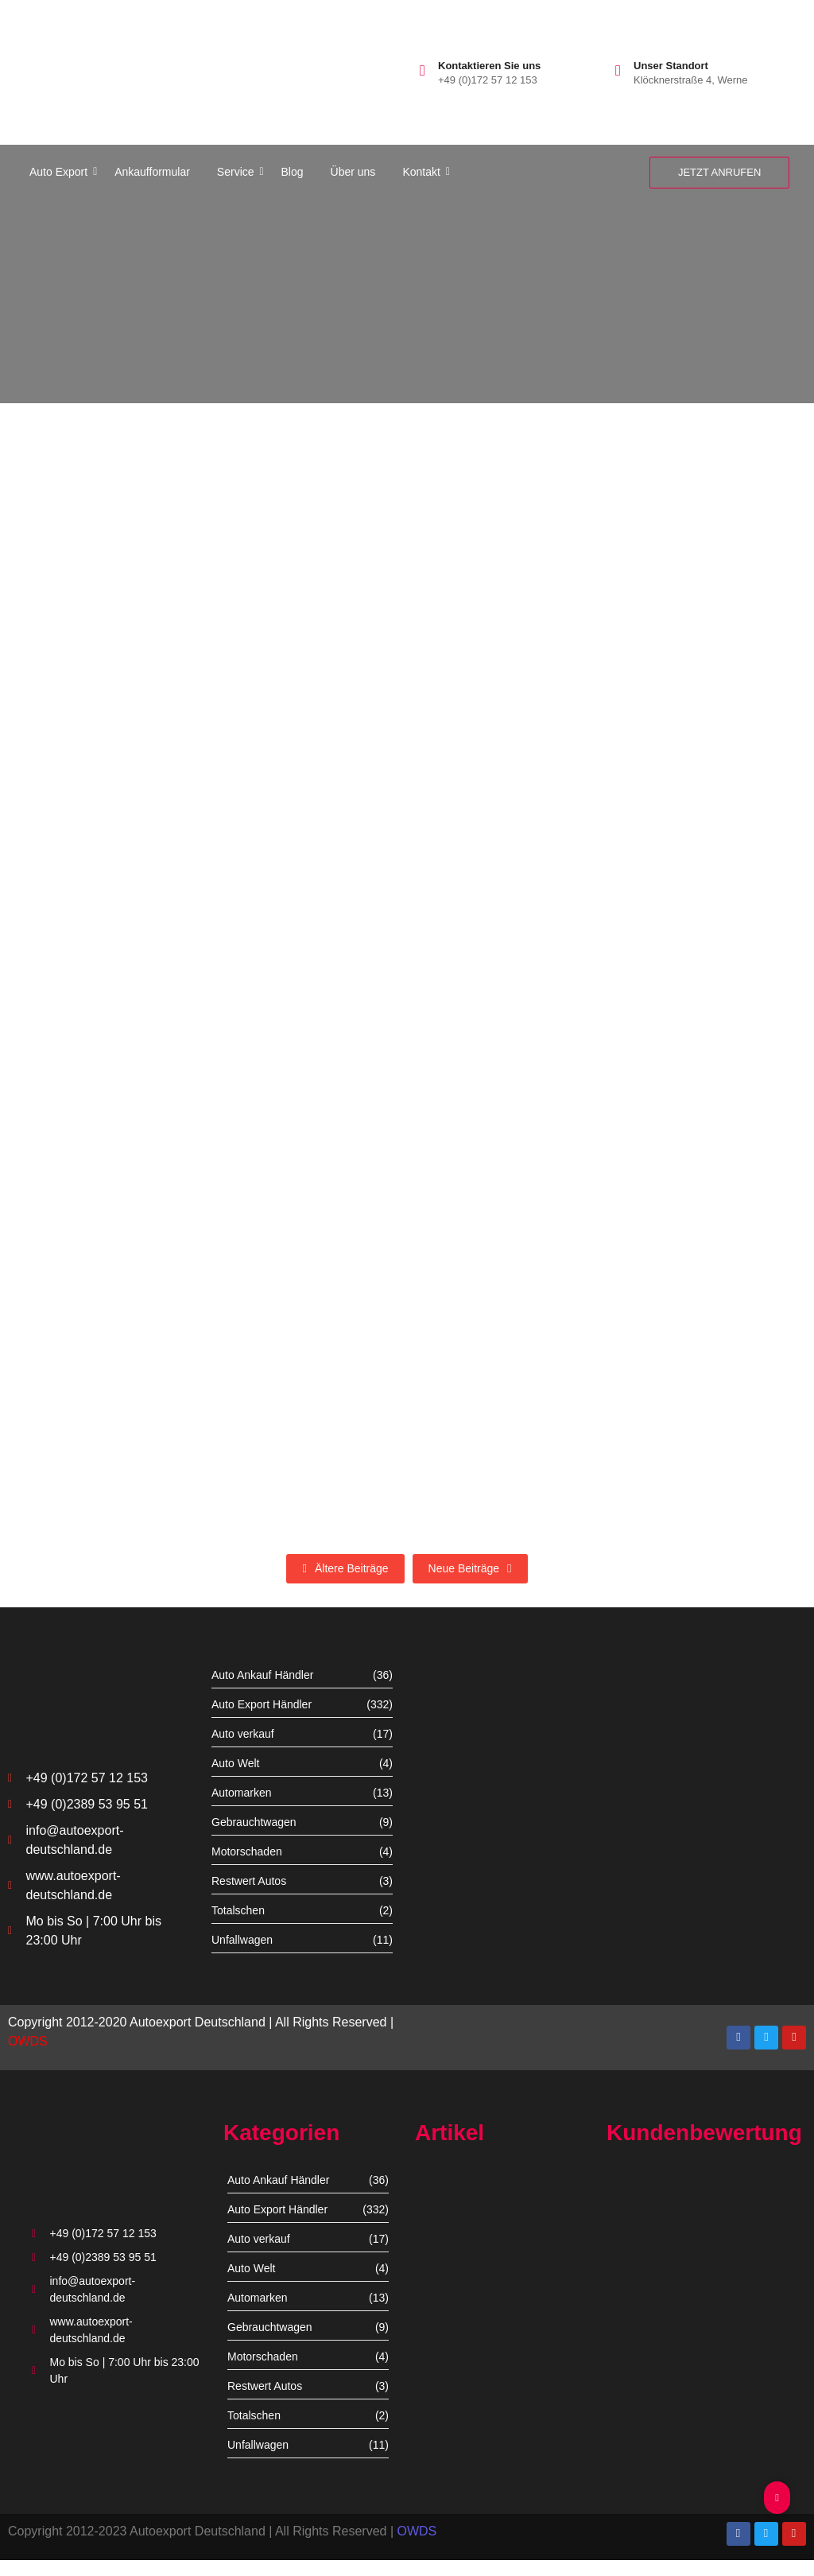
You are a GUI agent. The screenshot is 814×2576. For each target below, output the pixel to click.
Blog (292, 171)
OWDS (28, 2041)
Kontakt (423, 171)
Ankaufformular (152, 171)
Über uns (353, 171)
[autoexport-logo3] (77, 67)
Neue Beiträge (470, 1568)
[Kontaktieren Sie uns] (422, 70)
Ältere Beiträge (345, 1568)
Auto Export (61, 171)
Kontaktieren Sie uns (489, 66)
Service (238, 171)
